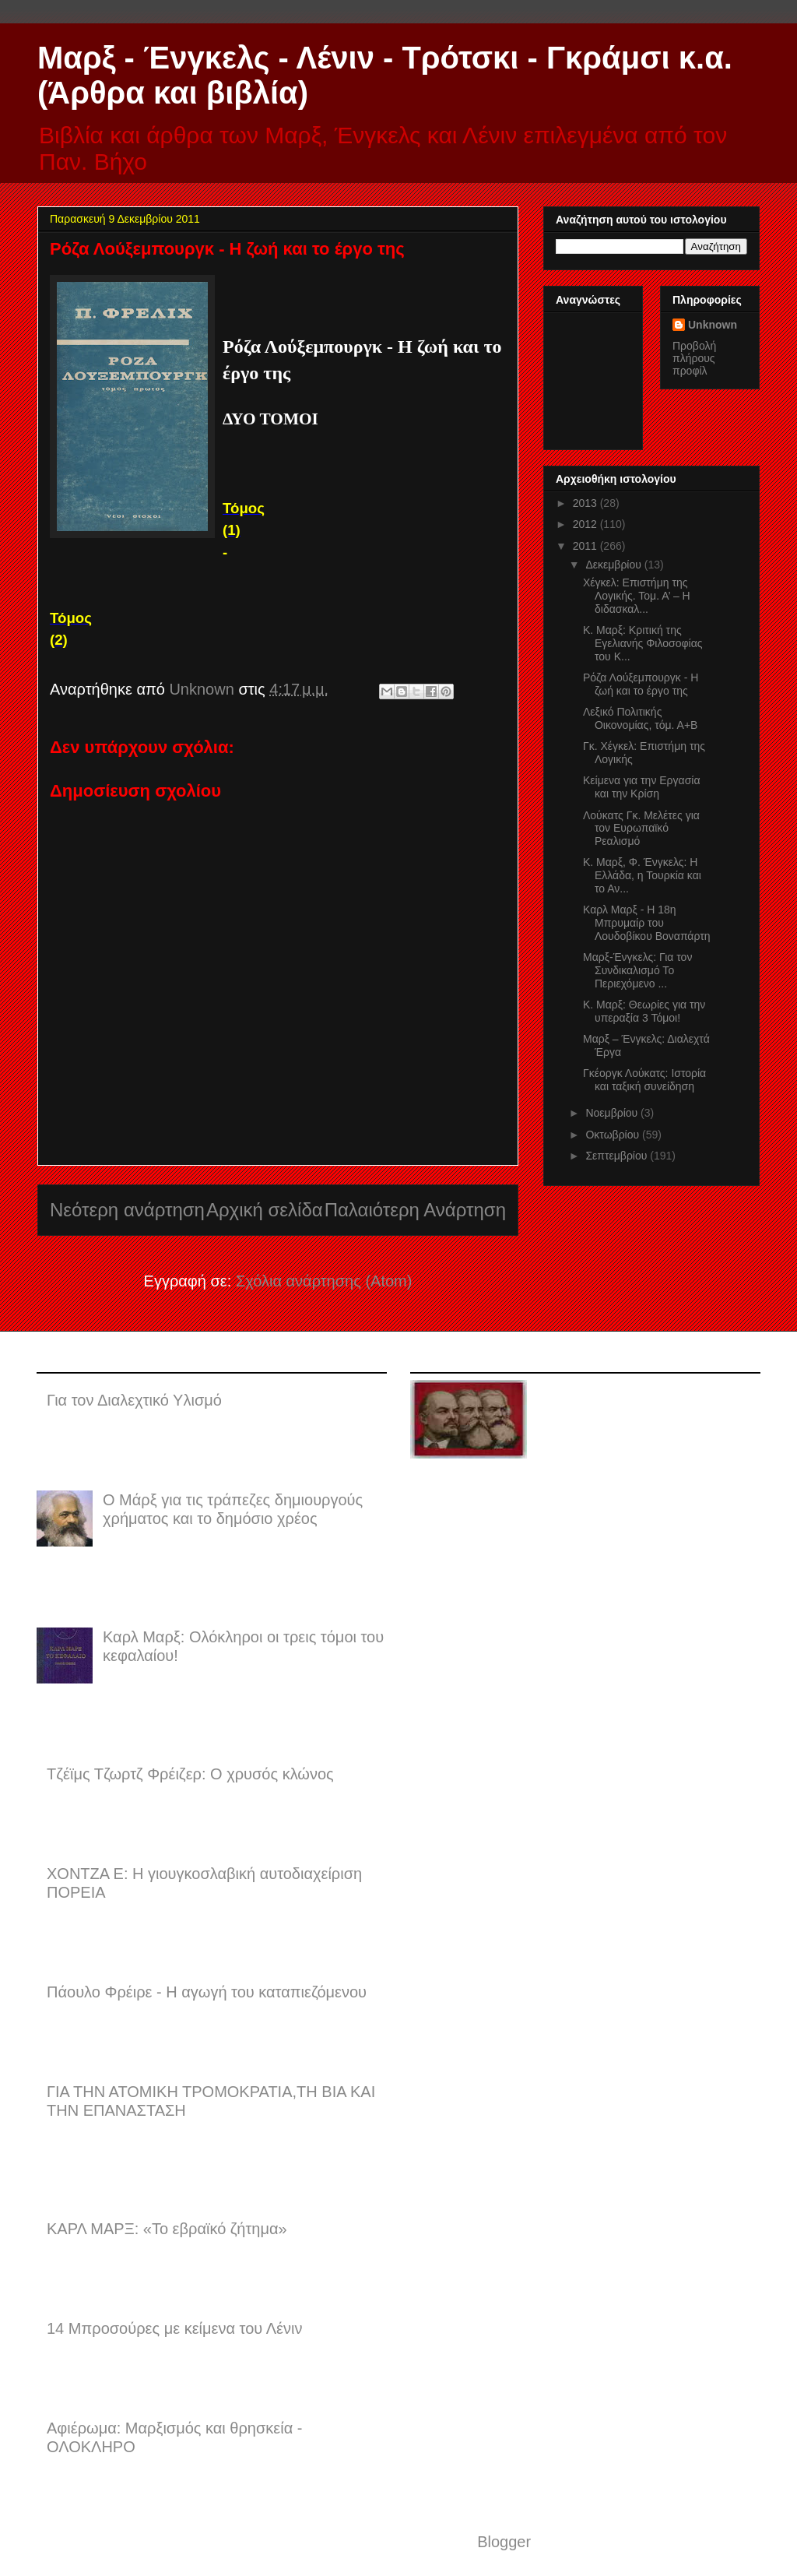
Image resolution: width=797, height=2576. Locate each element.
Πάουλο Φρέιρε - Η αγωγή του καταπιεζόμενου (207, 1992)
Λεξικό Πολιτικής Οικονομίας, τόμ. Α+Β (640, 718)
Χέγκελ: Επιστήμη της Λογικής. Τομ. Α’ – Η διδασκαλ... (636, 595)
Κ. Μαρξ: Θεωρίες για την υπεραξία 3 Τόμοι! (644, 1011)
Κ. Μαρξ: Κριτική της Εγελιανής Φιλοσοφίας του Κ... (643, 643)
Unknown (712, 324)
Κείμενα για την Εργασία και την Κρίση (641, 787)
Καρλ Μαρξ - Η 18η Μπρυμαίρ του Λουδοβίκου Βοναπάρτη (647, 922)
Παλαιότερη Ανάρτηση (415, 1209)
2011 (586, 546)
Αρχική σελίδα (264, 1209)
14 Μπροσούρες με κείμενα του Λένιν (174, 2328)
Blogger (503, 2541)
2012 (586, 524)
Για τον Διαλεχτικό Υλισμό (134, 1400)
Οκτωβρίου (613, 1134)
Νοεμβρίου (613, 1113)
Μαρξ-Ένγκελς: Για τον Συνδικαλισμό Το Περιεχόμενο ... (637, 970)
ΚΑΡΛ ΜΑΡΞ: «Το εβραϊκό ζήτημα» (167, 2228)
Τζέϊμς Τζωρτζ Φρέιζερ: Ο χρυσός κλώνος (190, 1773)
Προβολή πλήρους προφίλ (694, 358)
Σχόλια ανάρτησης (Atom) (324, 1281)
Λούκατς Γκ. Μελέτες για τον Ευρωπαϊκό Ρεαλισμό (641, 828)
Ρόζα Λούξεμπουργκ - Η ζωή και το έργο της (640, 684)
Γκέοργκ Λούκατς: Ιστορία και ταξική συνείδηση (644, 1080)
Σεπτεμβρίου (617, 1155)
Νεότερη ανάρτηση (127, 1209)
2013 (586, 503)
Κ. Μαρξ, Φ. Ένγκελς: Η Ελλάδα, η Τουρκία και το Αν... (642, 875)
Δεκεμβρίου (614, 564)
